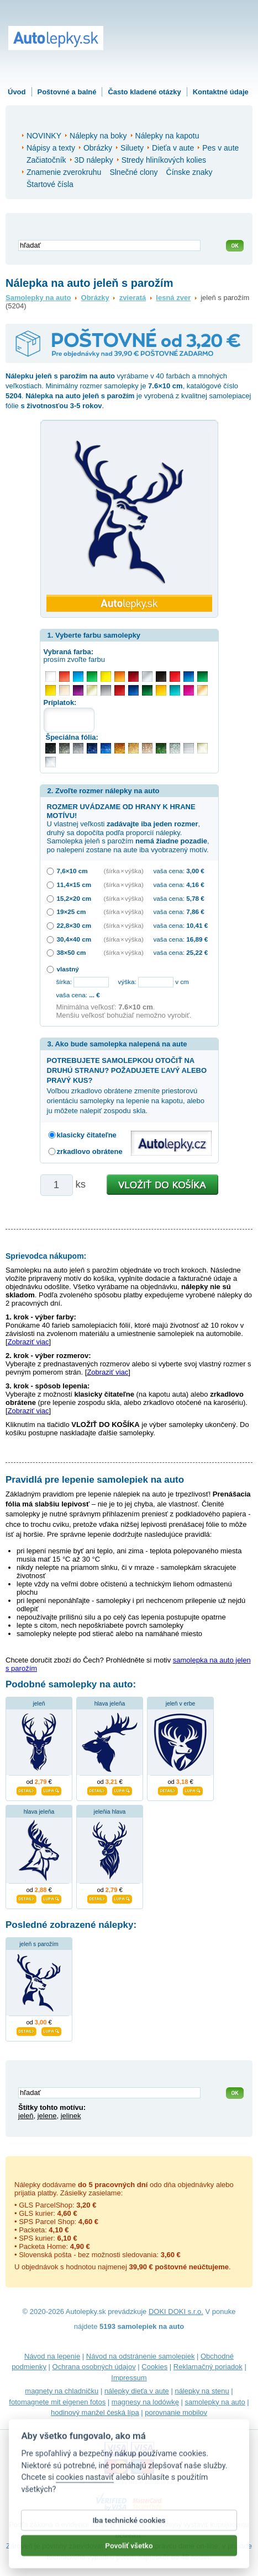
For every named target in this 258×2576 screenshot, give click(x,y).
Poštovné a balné (67, 92)
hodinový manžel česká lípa (95, 2412)
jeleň (39, 1704)
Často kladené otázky (144, 92)
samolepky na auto (215, 2402)
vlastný (68, 968)
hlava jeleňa (109, 1704)
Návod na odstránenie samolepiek (140, 2356)
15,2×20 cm (74, 898)
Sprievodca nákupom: (46, 1256)
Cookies (154, 2367)
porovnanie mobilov (176, 2412)
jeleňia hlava (110, 1812)
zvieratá (132, 297)
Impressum (128, 2378)
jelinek (71, 2116)
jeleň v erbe (181, 1704)
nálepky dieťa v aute (136, 2391)
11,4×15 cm (74, 884)
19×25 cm (71, 911)
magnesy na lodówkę (145, 2402)
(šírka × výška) (124, 870)
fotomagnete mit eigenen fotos (57, 2402)
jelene (47, 2116)
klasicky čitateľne (87, 1135)
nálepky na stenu (202, 2391)
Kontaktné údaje (221, 92)
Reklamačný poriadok (208, 2367)
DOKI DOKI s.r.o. (176, 2311)
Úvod (17, 92)
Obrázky (95, 297)
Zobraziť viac (28, 1342)
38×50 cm (71, 952)
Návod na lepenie (52, 2356)
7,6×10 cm (72, 870)
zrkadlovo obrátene (90, 1151)
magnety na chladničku (61, 2391)
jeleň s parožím (38, 1944)
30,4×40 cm (74, 939)
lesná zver (173, 297)
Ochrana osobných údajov (94, 2367)
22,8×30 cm (74, 925)
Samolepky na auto (38, 297)
